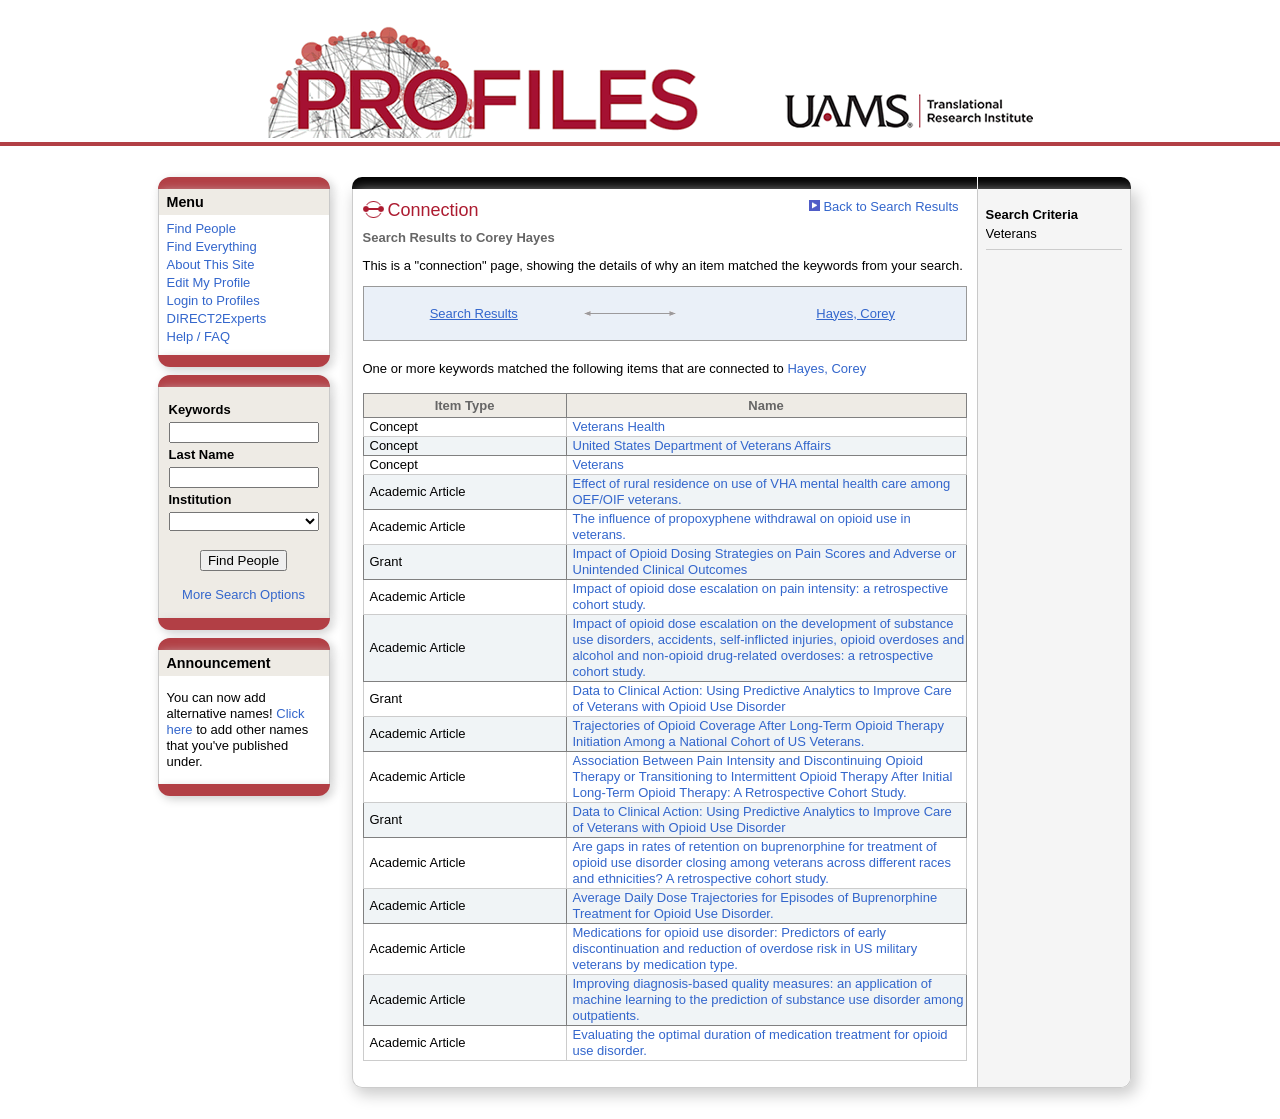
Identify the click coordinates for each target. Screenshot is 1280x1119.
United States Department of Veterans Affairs (702, 445)
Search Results (474, 313)
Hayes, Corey (855, 313)
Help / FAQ (199, 336)
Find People (201, 228)
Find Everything (212, 246)
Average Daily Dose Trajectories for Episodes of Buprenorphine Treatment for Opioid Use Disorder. (755, 905)
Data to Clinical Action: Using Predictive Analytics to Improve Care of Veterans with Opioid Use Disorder (762, 698)
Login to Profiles (213, 300)
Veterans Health (619, 426)
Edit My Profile (209, 282)
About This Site (211, 264)
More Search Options (243, 594)
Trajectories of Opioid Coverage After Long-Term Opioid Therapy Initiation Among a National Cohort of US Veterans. (758, 733)
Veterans (598, 464)
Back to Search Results (884, 206)
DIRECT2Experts (217, 318)
